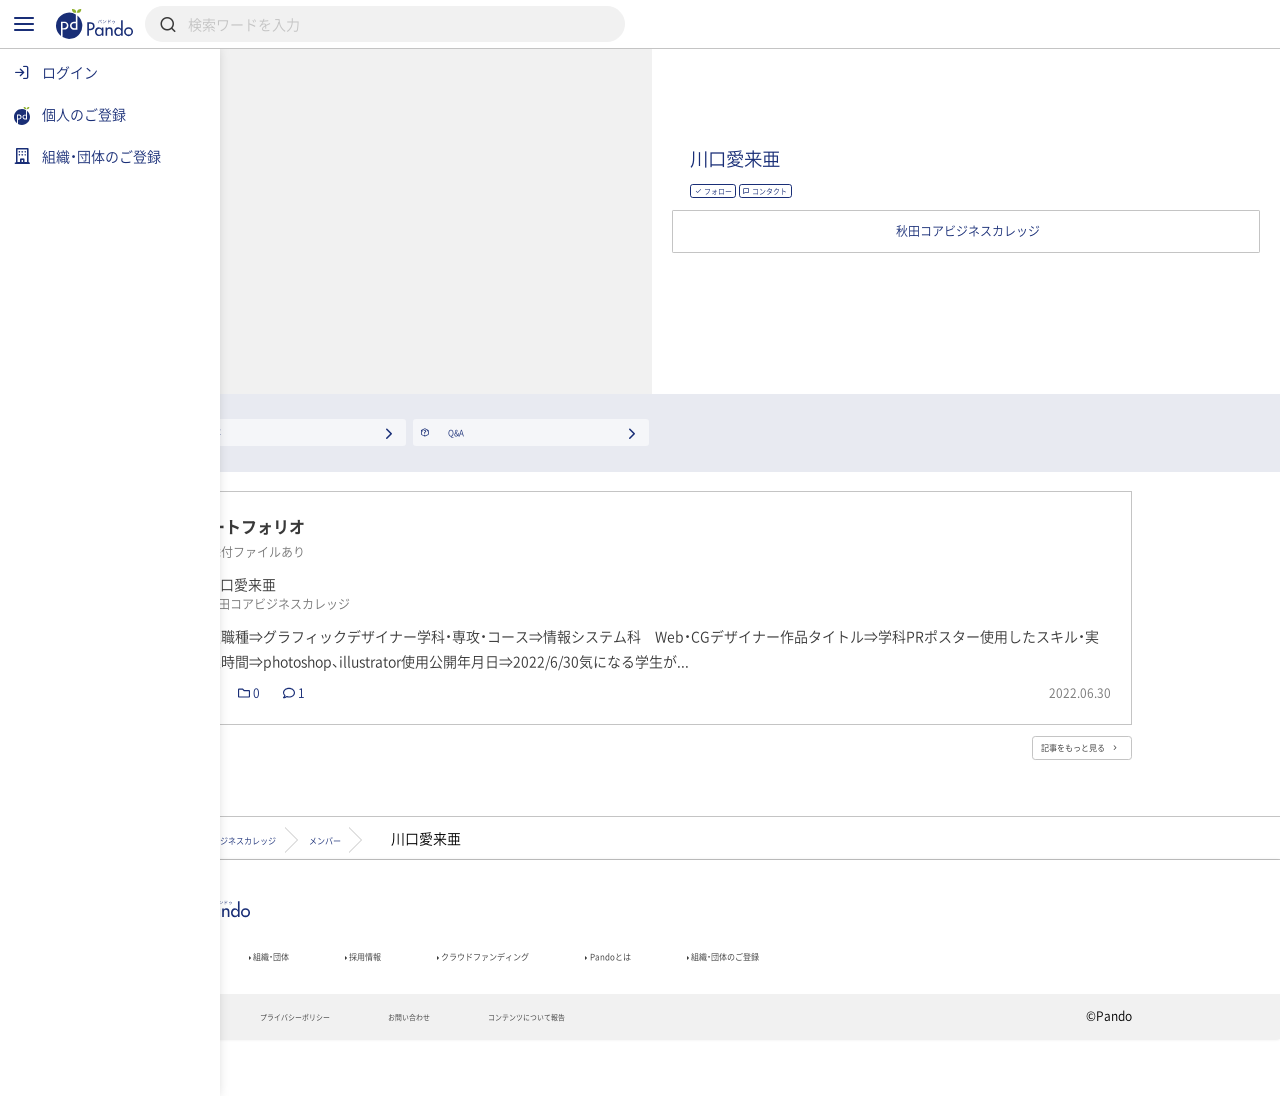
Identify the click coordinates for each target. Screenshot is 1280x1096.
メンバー (536, 874)
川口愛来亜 (942, 162)
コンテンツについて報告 (754, 1072)
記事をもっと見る (1144, 776)
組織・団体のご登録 (1019, 1001)
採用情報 (518, 1001)
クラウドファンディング (686, 1001)
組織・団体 (396, 1001)
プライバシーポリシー (438, 1072)
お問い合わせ (593, 1072)
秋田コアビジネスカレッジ (368, 874)
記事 (287, 1001)
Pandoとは (861, 1001)
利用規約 (295, 1072)
